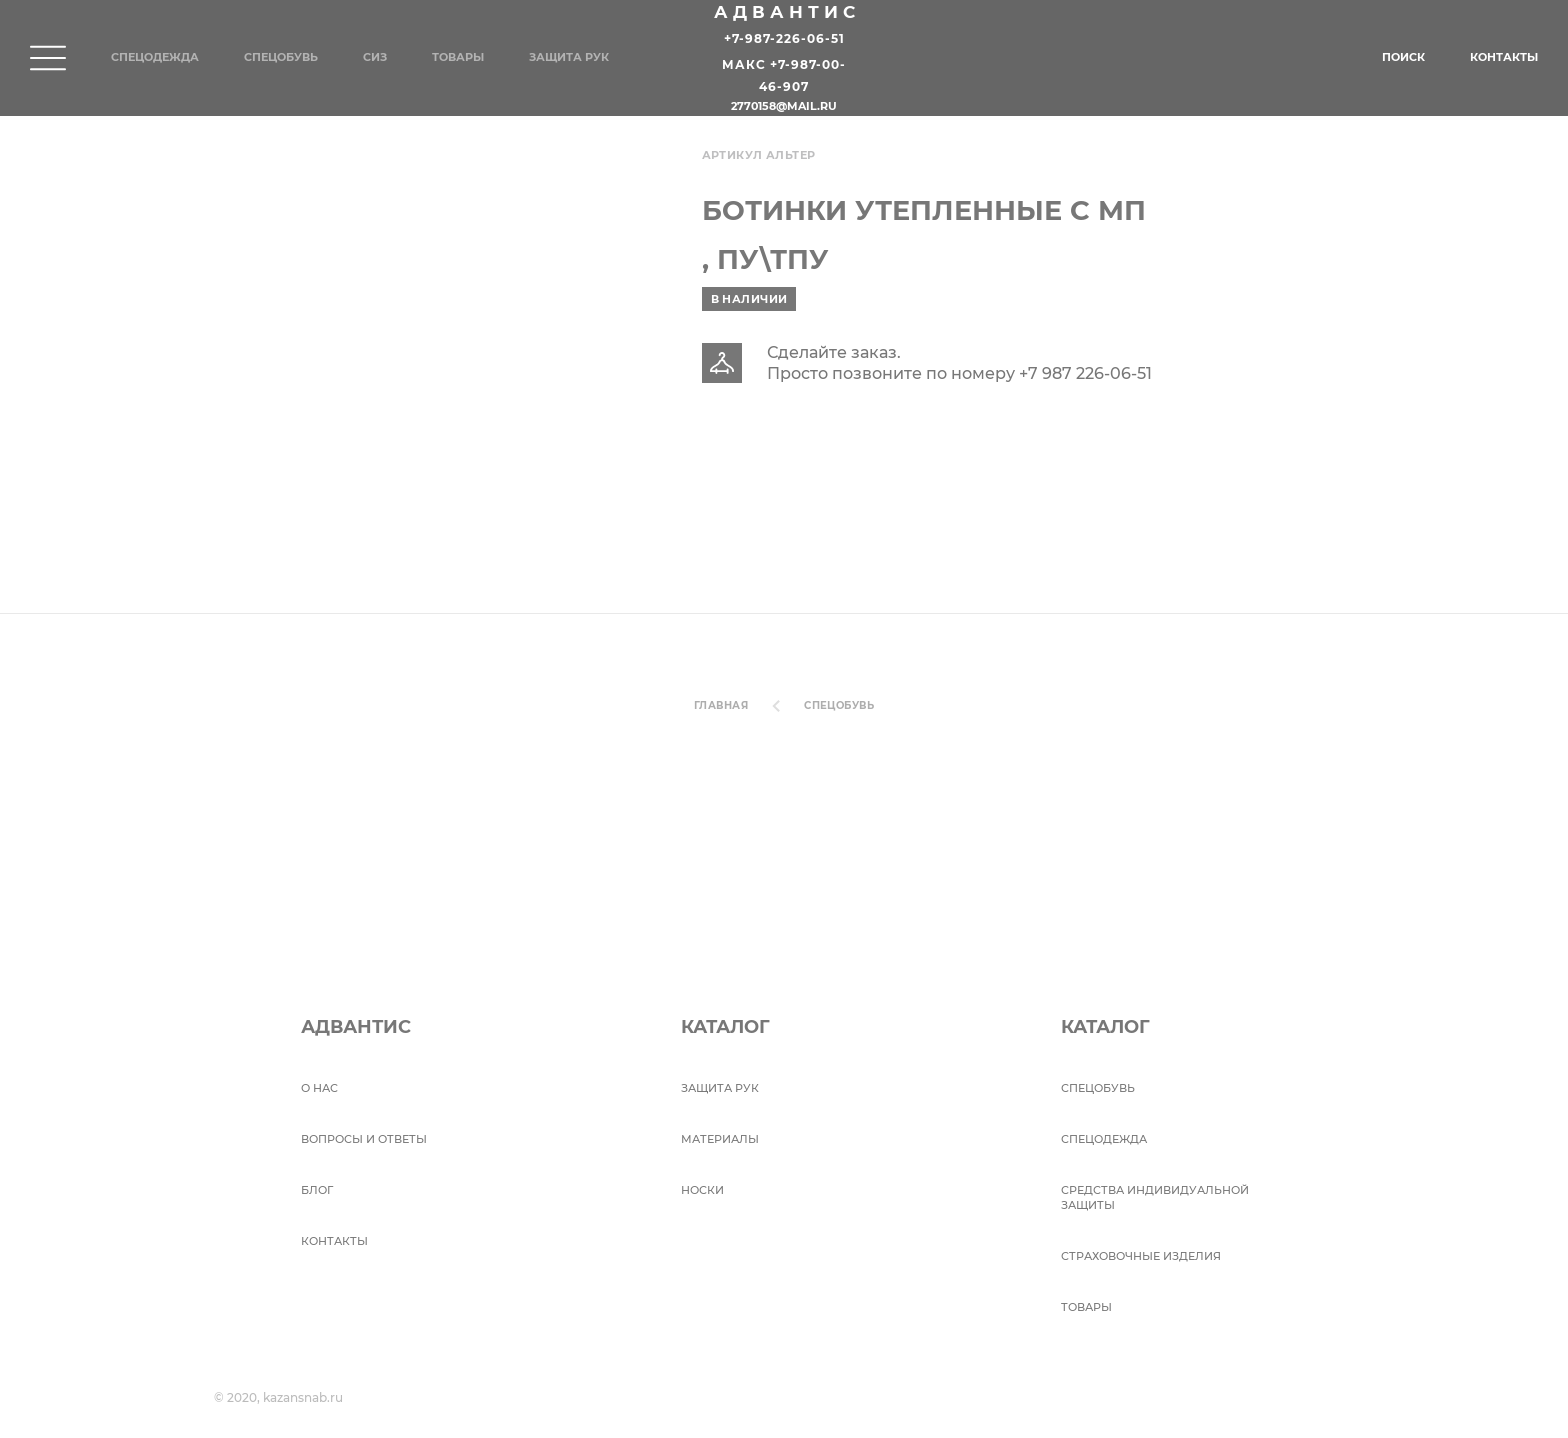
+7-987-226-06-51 (784, 38)
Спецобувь (281, 57)
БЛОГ (317, 1190)
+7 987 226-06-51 (1085, 373)
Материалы (720, 1139)
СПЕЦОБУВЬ (839, 705)
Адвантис (787, 12)
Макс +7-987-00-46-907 (784, 76)
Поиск (1403, 57)
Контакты (1504, 57)
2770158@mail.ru (784, 107)
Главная (721, 705)
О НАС (319, 1088)
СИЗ (375, 57)
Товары (458, 57)
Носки (702, 1190)
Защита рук (569, 57)
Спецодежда (155, 57)
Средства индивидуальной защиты (1155, 1197)
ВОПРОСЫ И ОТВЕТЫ (364, 1139)
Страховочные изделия (1141, 1256)
